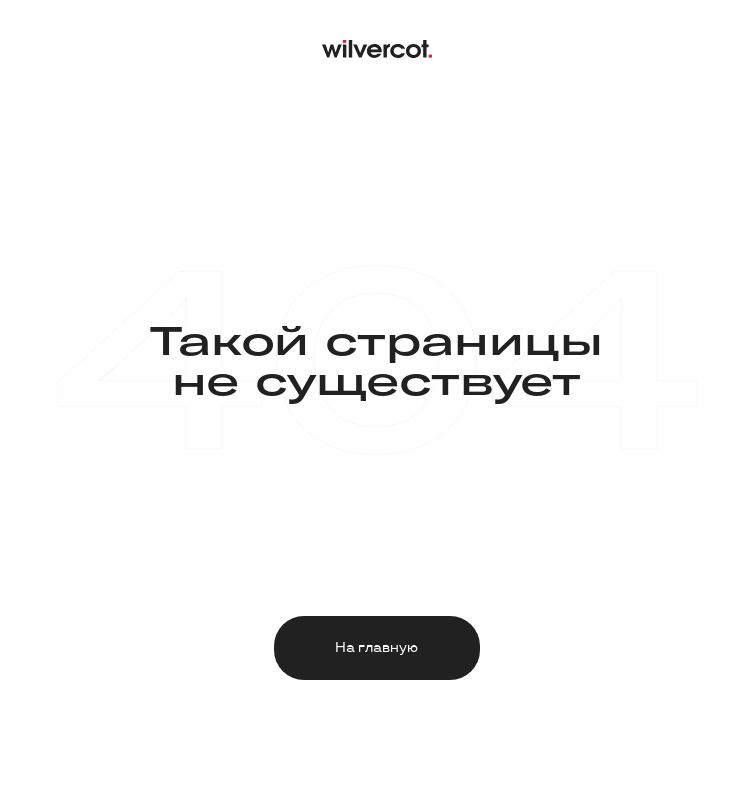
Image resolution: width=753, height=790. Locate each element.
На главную (376, 647)
